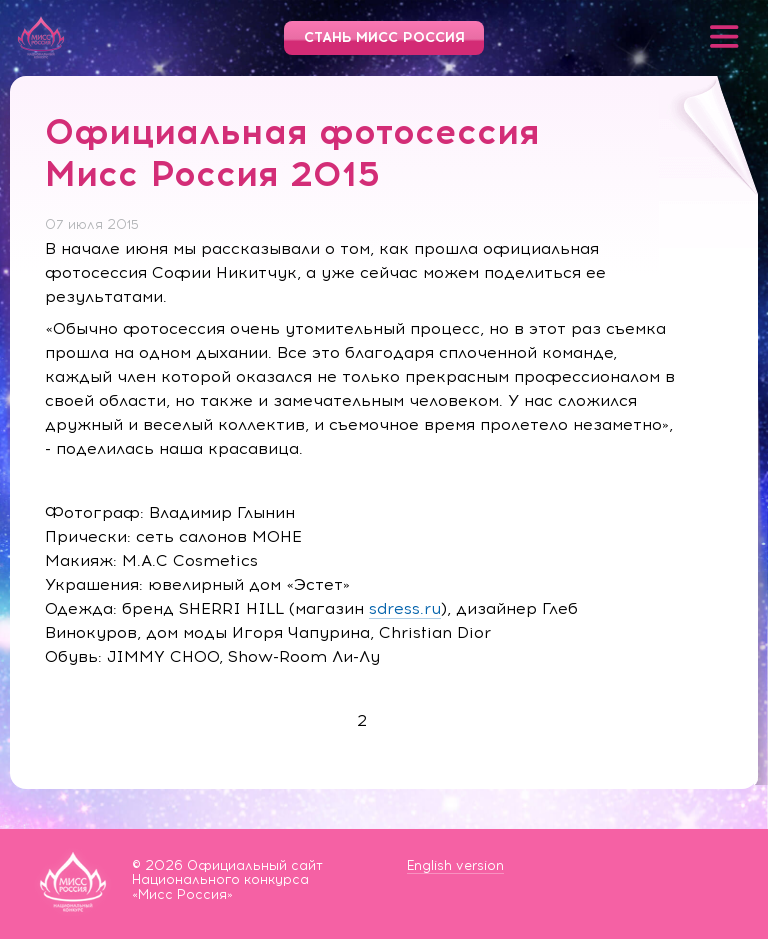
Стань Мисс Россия (384, 37)
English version (455, 865)
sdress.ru (405, 608)
